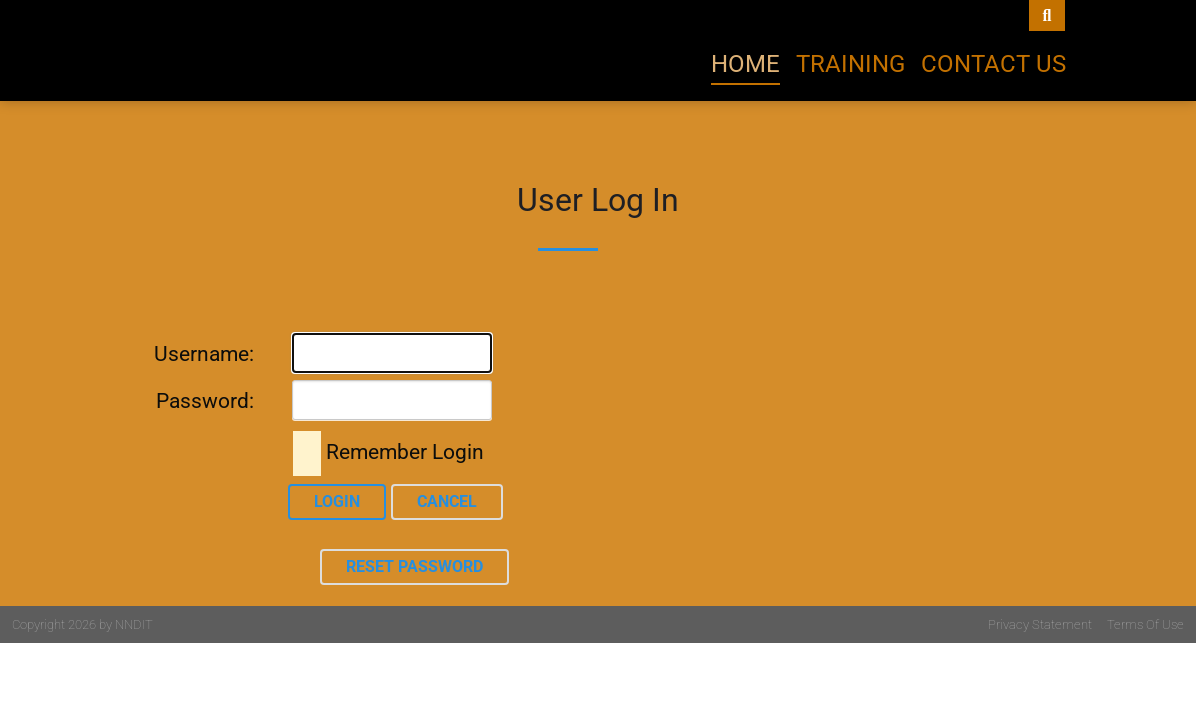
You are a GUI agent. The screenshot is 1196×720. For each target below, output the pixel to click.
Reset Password (414, 566)
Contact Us (993, 64)
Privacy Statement (1040, 624)
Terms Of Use (1145, 624)
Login (337, 501)
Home (745, 64)
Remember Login (405, 452)
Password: (205, 401)
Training (850, 64)
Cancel (447, 501)
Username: (204, 354)
